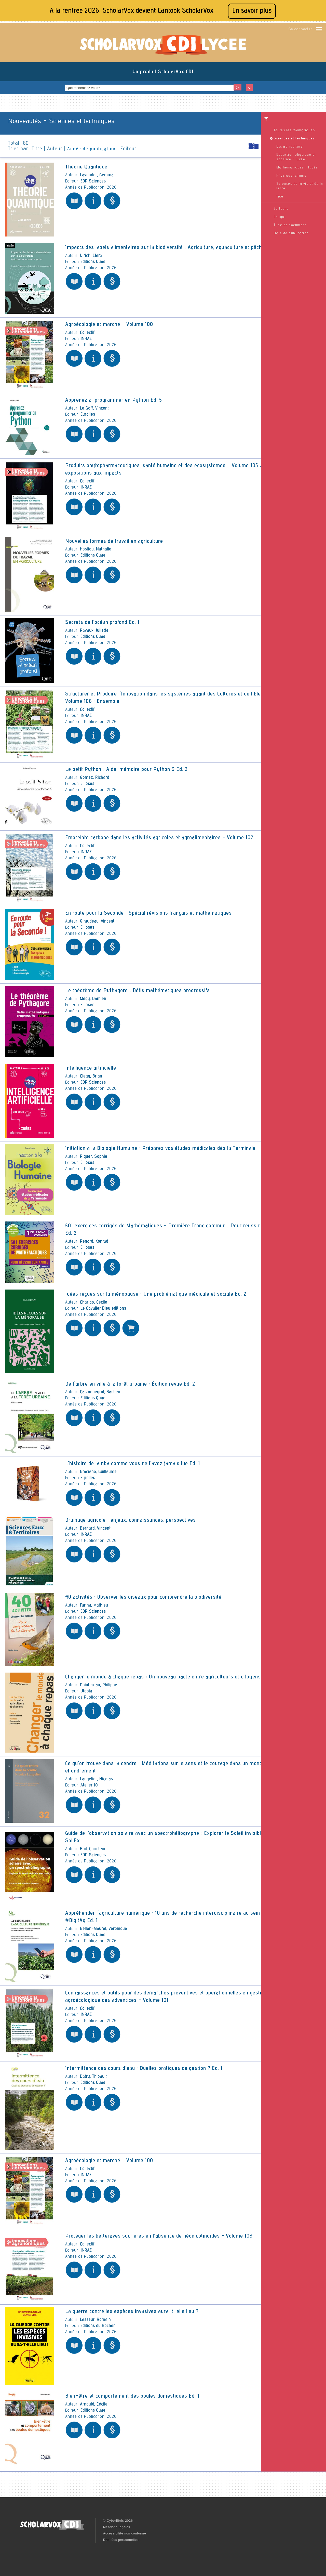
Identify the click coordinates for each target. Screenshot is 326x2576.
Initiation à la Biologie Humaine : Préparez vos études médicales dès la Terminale (160, 1147)
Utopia (87, 1690)
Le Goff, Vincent (94, 407)
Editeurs (281, 209)
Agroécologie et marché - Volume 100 (109, 323)
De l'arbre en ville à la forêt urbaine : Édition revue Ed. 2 (130, 1383)
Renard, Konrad (94, 1239)
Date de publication (291, 233)
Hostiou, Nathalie (96, 548)
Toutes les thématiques (294, 130)
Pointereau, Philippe (98, 1683)
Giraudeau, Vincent (97, 920)
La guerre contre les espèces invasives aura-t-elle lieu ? (132, 2310)
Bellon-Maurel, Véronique (104, 1926)
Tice (279, 197)
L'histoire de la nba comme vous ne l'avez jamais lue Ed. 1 (132, 1462)
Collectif (87, 331)
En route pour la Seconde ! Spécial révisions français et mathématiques (148, 912)
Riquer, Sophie (93, 1155)
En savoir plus (251, 11)
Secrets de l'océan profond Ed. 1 (102, 621)
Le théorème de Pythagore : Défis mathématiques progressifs (137, 989)
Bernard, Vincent (95, 1526)
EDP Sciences (93, 180)
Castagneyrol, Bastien (100, 1391)
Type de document (290, 225)
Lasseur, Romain (95, 2318)
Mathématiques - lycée (297, 167)
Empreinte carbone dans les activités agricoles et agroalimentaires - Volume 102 (159, 836)
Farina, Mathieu (94, 1604)
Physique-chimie (291, 176)
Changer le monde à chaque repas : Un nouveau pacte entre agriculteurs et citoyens (163, 1675)
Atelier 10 (89, 1783)
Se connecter (300, 30)
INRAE (86, 337)
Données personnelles (121, 2539)
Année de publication (91, 149)
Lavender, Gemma (97, 174)
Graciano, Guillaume (98, 1470)
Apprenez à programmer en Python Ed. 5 (113, 399)
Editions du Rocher (98, 2324)
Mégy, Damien (93, 997)
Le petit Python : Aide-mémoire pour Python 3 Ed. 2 (126, 768)
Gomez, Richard (95, 776)
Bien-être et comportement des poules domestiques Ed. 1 (132, 2394)
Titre (37, 149)
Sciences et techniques (294, 138)
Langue (280, 217)
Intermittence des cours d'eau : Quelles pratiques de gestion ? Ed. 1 (144, 2067)
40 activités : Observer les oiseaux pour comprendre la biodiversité (143, 1596)
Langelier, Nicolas (96, 1777)
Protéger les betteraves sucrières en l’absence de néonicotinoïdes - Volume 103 (159, 2234)
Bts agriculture (289, 147)
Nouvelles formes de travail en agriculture (114, 540)
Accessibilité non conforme (124, 2533)
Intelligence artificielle (90, 1067)
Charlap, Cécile (94, 1301)
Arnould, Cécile (93, 2402)
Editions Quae (93, 267)
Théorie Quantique (86, 166)
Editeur (128, 149)
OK (237, 87)
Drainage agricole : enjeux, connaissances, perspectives (130, 1518)
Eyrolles (88, 413)
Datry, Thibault (93, 2075)
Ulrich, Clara (91, 261)
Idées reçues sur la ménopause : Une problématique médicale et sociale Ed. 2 (155, 1293)
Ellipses (88, 782)
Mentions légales (116, 2527)
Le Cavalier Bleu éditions (104, 1307)
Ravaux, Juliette (94, 629)
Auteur (54, 149)
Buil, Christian (92, 1847)
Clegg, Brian (91, 1075)
